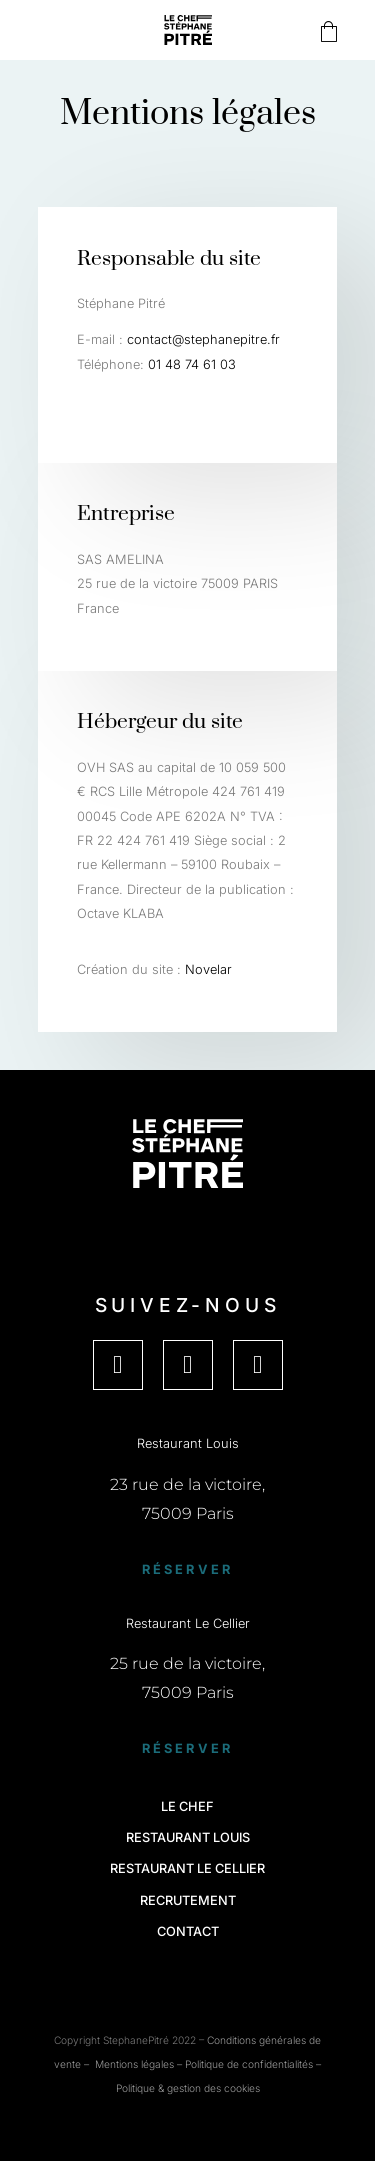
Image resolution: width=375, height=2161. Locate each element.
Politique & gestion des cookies (188, 2088)
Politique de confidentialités (249, 2064)
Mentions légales (134, 2064)
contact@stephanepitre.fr (203, 339)
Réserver (188, 1569)
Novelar (208, 969)
